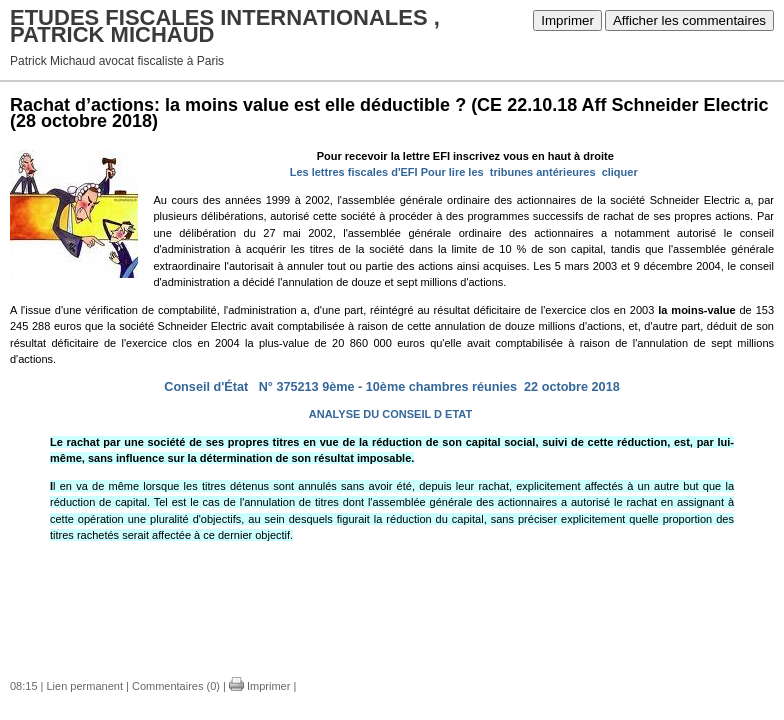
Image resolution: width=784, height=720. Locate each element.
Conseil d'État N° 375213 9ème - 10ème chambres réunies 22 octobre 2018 (391, 387)
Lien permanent (85, 686)
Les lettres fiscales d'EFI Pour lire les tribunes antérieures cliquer (464, 172)
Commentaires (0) (176, 686)
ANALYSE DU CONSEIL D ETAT (390, 414)
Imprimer (567, 20)
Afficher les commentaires (689, 20)
